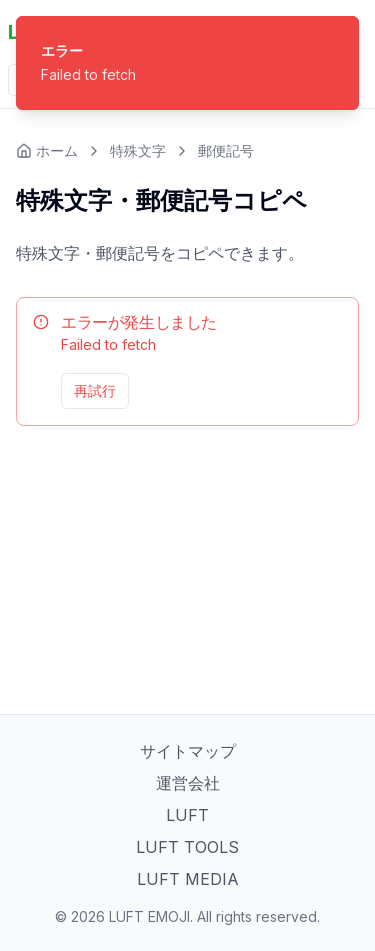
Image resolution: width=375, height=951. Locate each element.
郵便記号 (226, 150)
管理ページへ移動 (286, 390)
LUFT (187, 815)
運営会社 (188, 783)
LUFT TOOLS (187, 847)
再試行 (95, 390)
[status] (187, 63)
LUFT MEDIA (188, 879)
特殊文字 (138, 150)
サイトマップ (188, 751)
